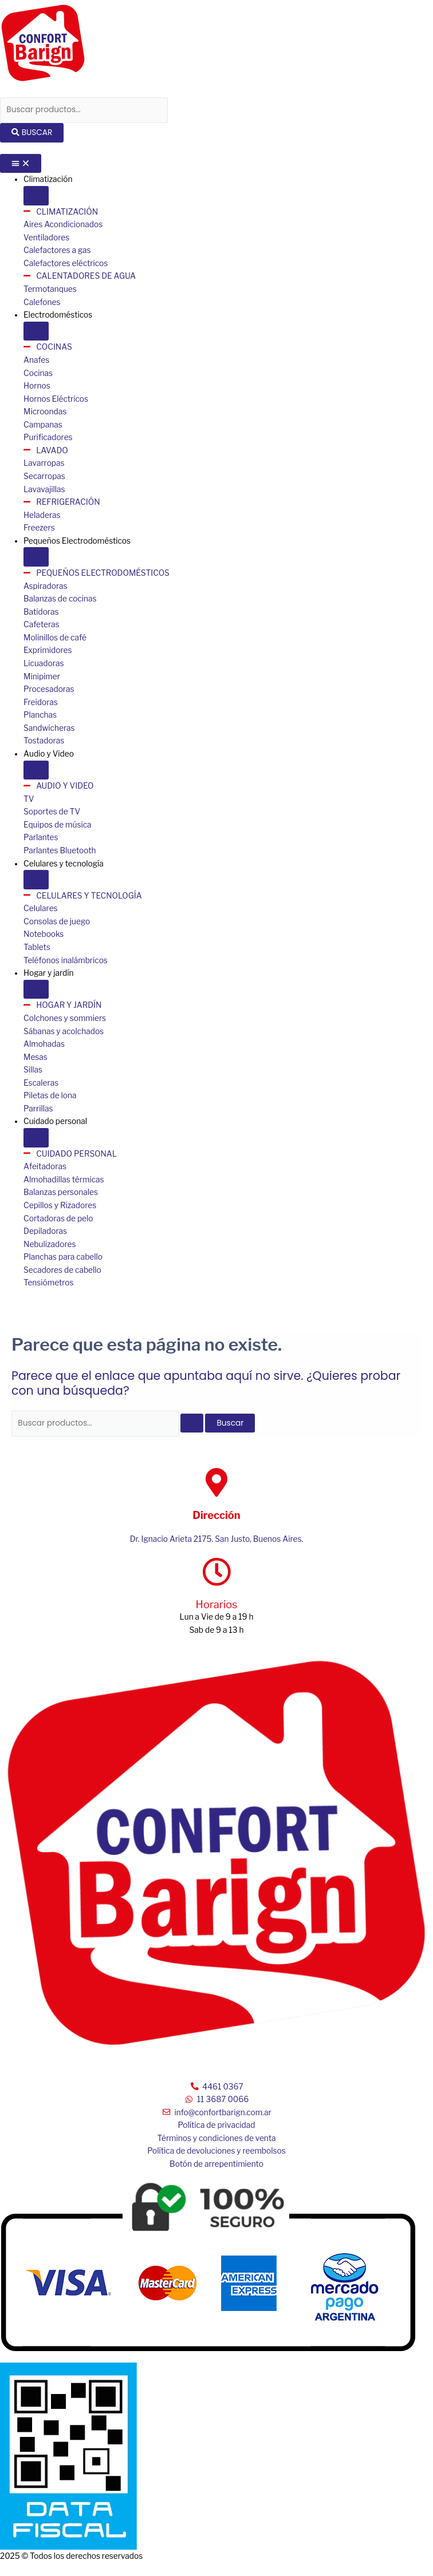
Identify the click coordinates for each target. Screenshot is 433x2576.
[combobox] (84, 110)
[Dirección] (216, 1482)
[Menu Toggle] (20, 163)
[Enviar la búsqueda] (191, 1423)
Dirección (216, 1515)
